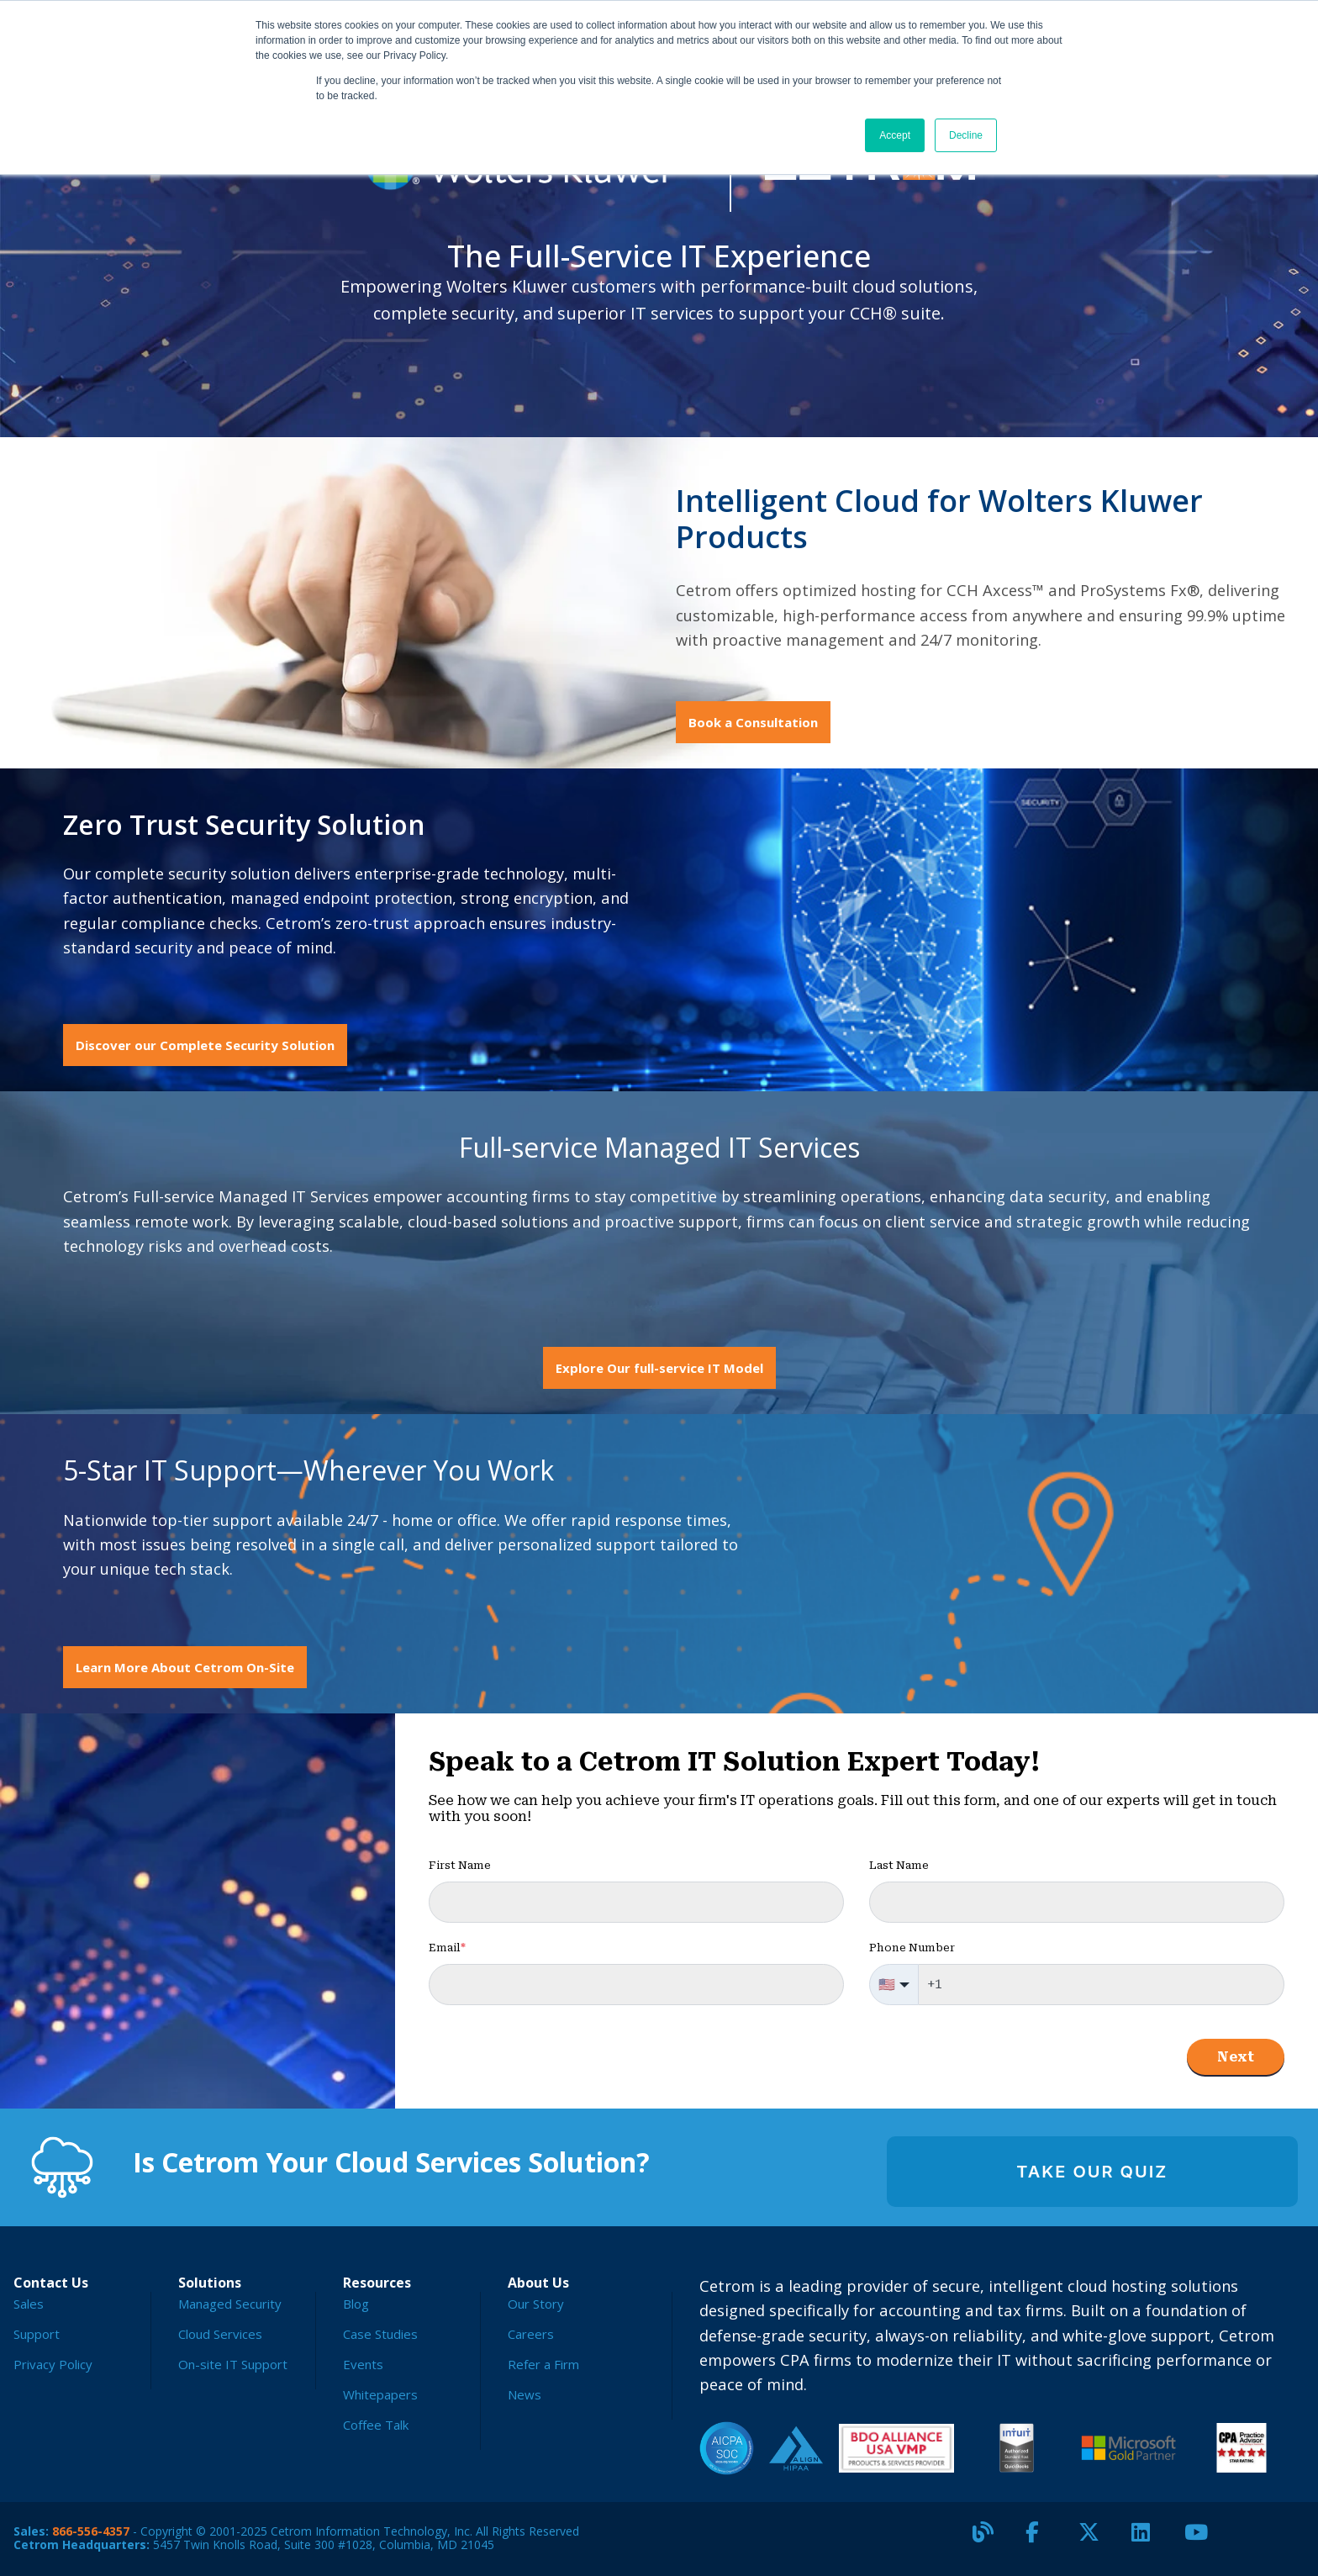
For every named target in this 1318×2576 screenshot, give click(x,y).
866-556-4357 (90, 2531)
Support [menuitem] (36, 2333)
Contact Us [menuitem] (50, 2282)
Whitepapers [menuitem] (380, 2394)
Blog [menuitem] (356, 2303)
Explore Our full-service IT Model (659, 1367)
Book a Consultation (753, 722)
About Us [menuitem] (538, 2282)
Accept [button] (894, 135)
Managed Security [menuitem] (230, 2303)
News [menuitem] (524, 2394)
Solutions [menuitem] (209, 2282)
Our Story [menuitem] (536, 2303)
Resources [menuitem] (377, 2282)
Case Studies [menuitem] (380, 2333)
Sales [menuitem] (28, 2303)
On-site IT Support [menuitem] (232, 2364)
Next (1235, 2057)
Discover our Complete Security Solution (205, 1045)
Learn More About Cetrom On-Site (185, 1667)
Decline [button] (966, 135)
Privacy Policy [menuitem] (52, 2364)
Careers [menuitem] (531, 2333)
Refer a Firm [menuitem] (543, 2364)
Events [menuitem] (363, 2364)
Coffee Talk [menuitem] (376, 2424)
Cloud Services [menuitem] (220, 2333)
